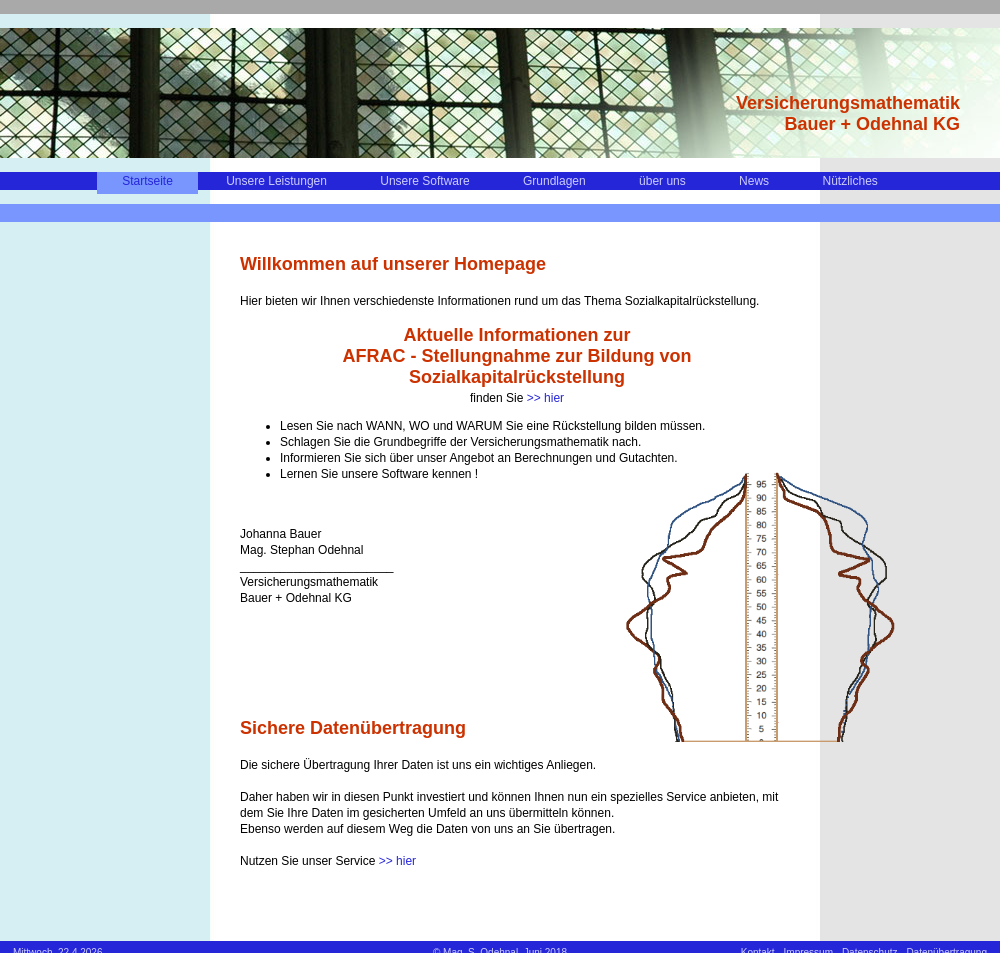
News (754, 181)
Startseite (147, 181)
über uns (662, 181)
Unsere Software (424, 181)
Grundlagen (554, 181)
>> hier (545, 398)
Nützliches (849, 181)
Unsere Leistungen (276, 181)
